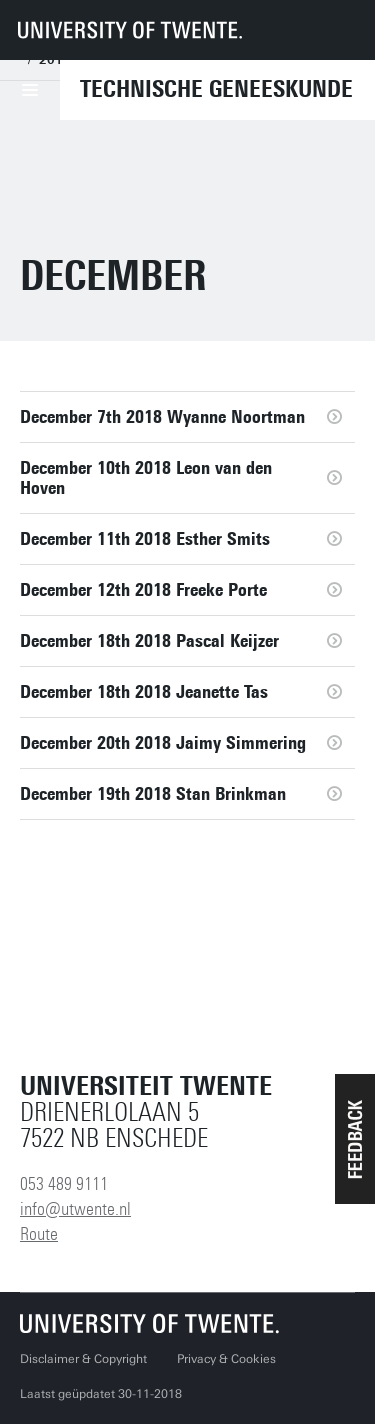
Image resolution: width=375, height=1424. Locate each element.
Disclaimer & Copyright (83, 1359)
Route (39, 1234)
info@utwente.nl (75, 1209)
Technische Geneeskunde (216, 89)
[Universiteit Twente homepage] (150, 1323)
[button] (355, 1139)
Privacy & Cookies (226, 1359)
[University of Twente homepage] (130, 30)
